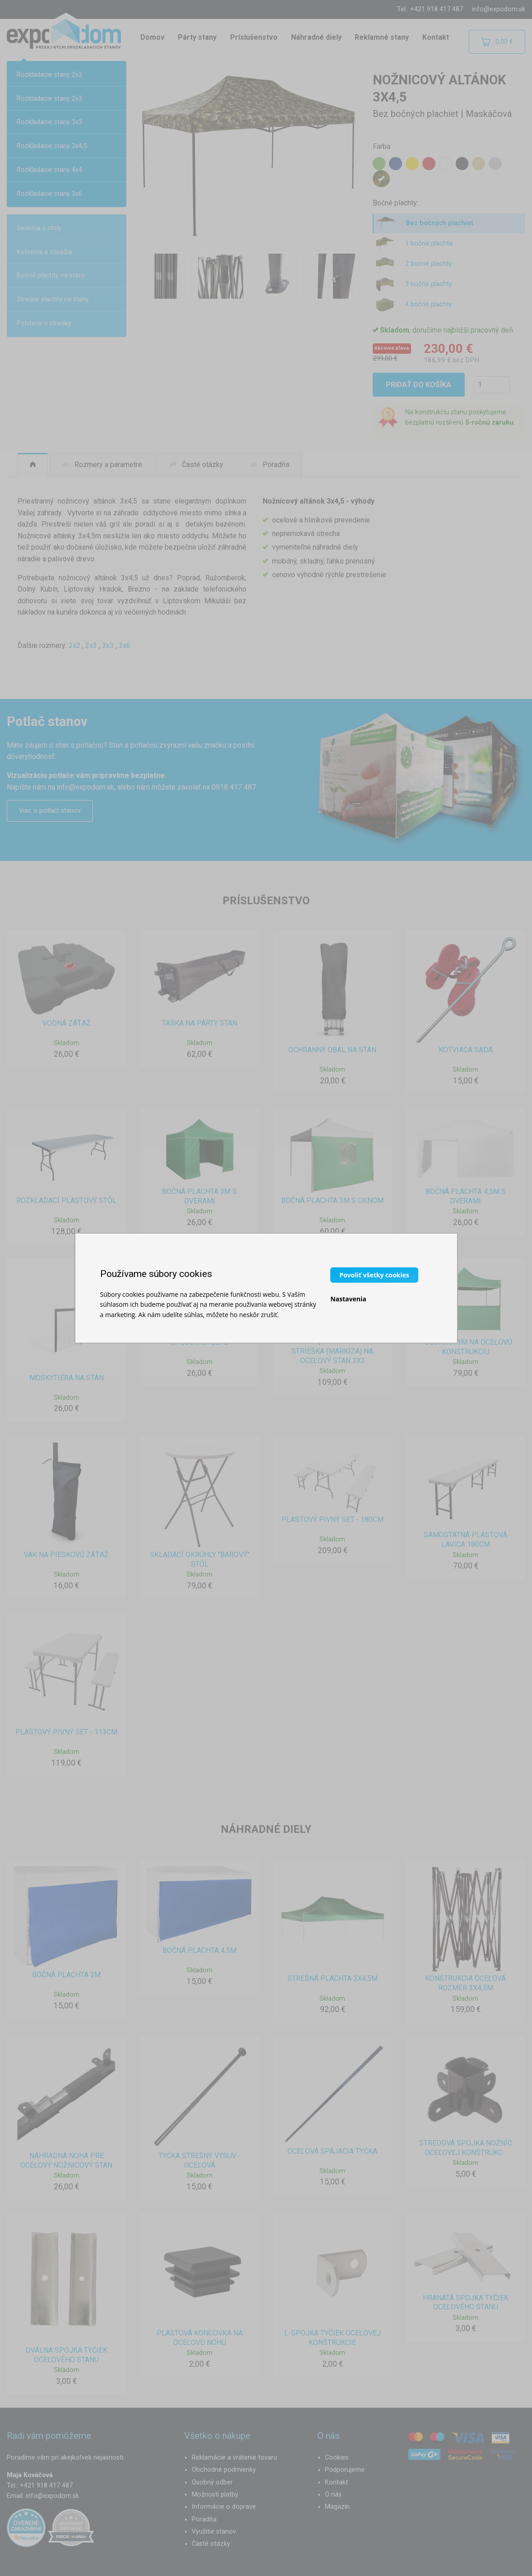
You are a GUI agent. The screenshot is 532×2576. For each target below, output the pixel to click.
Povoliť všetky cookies (374, 1274)
